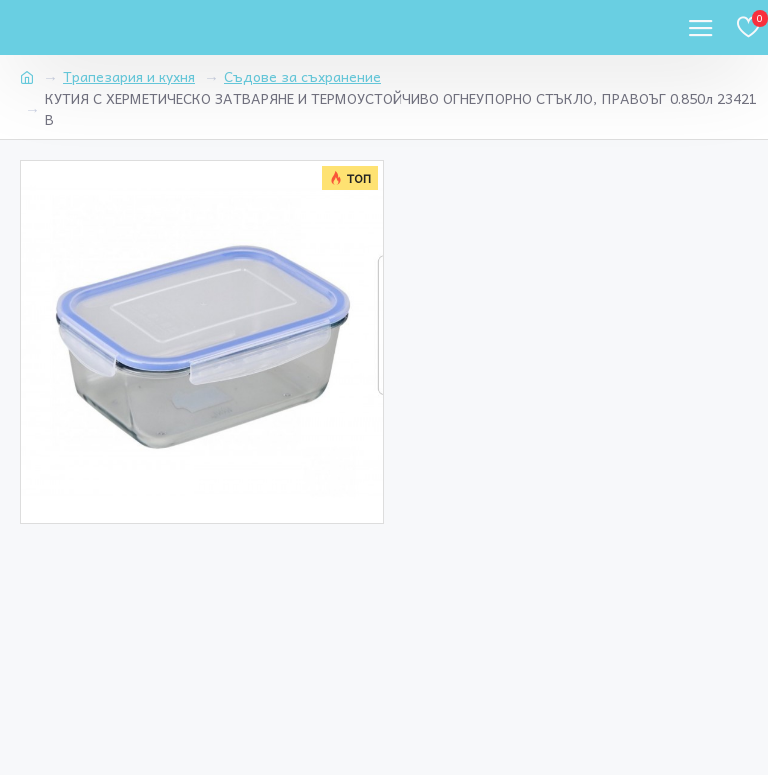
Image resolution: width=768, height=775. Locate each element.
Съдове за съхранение (302, 76)
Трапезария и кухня (129, 76)
